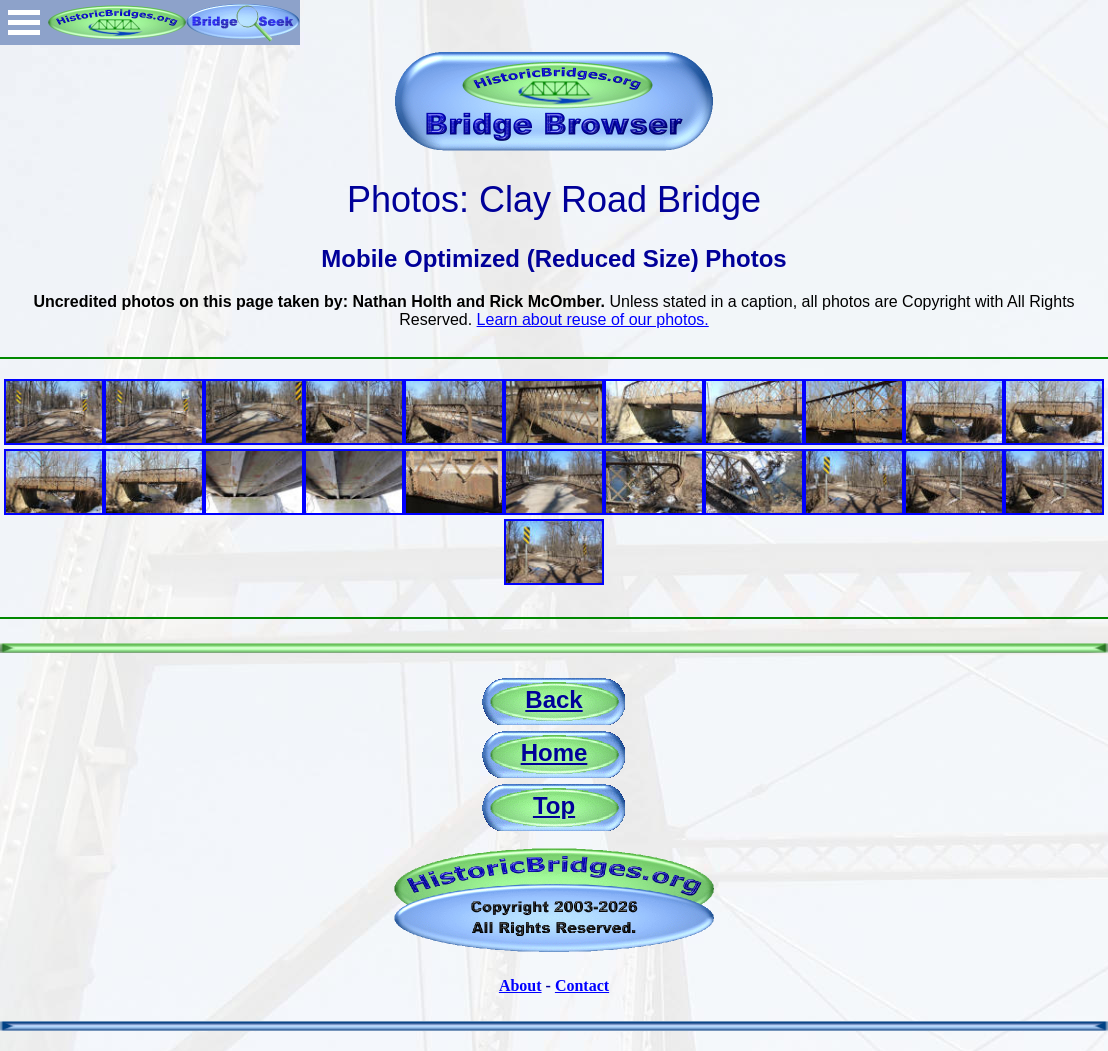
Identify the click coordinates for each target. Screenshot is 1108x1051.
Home (554, 752)
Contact (582, 985)
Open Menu (24, 22)
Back (553, 699)
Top (554, 805)
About (520, 985)
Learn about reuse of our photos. (593, 319)
